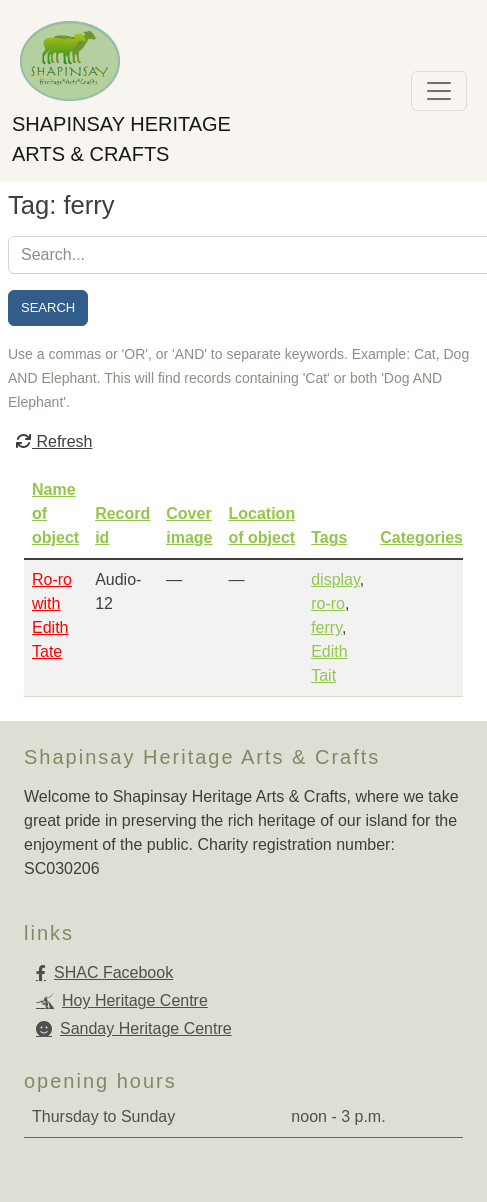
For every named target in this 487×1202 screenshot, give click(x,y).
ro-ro (328, 603)
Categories (421, 537)
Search (48, 307)
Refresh (54, 441)
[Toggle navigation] (439, 91)
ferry (326, 627)
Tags (329, 537)
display (335, 579)
